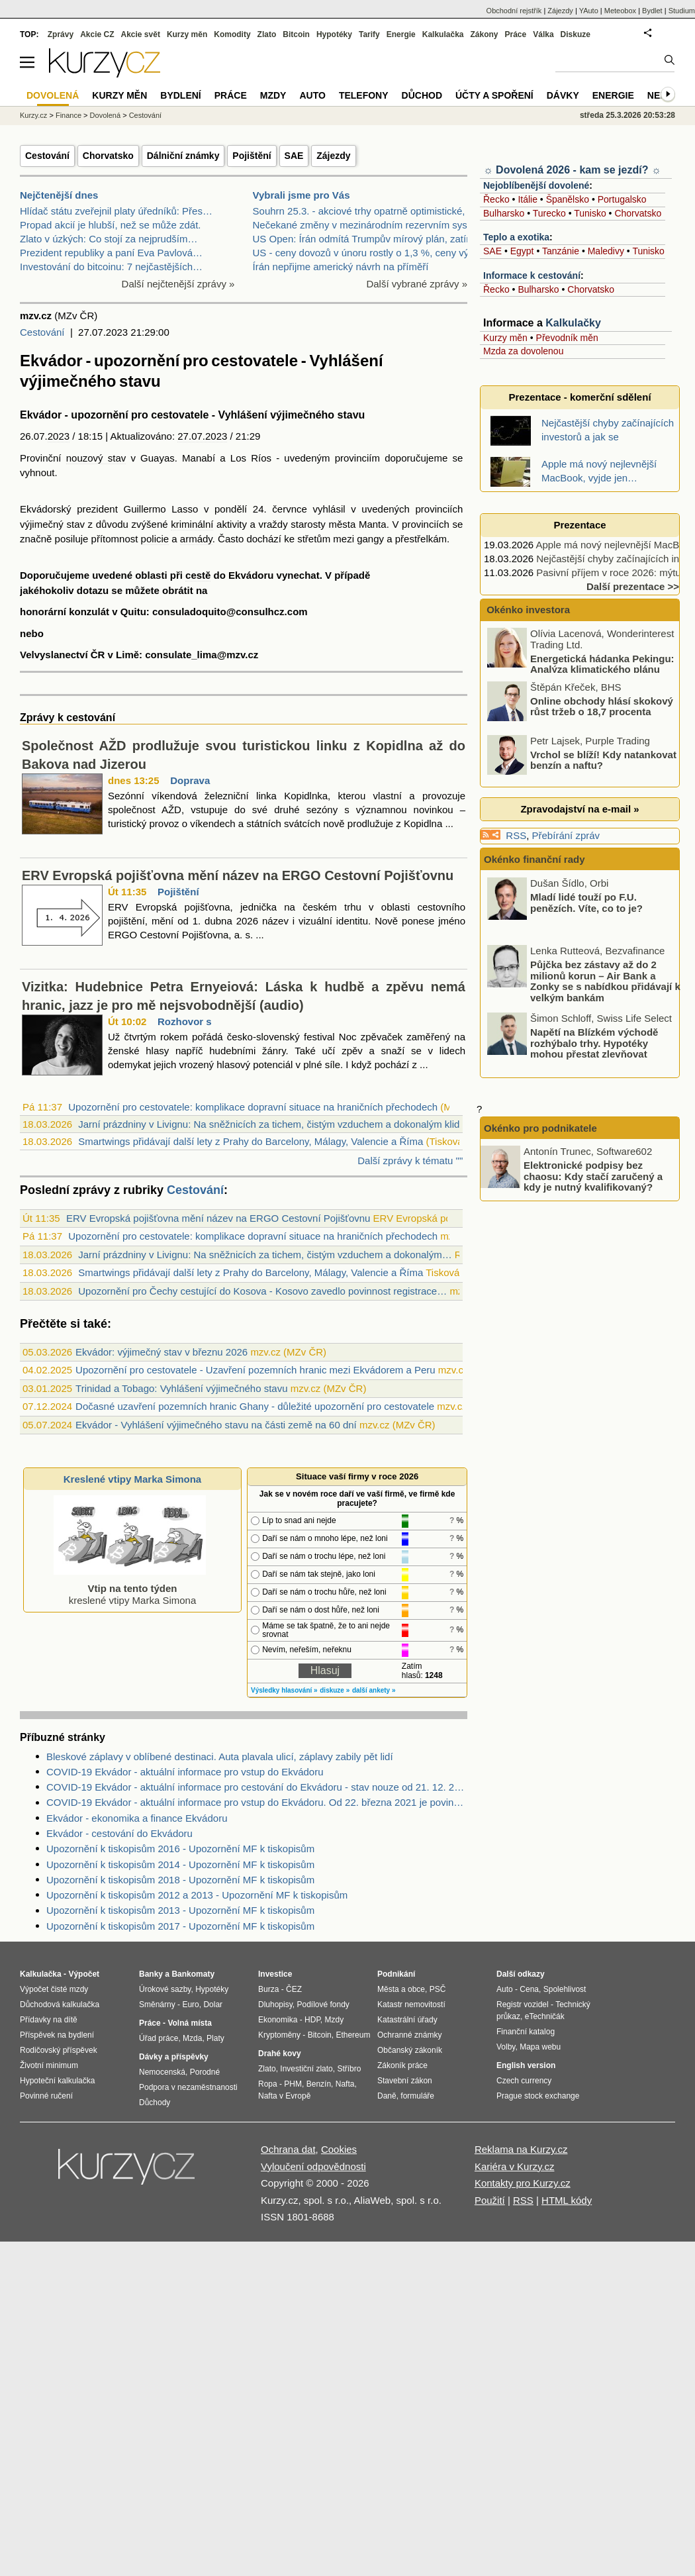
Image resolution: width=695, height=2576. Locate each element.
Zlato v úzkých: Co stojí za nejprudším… (108, 238)
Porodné (205, 2072)
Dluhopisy (275, 2004)
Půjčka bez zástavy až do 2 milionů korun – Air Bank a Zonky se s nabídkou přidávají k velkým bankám (605, 981)
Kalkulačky (573, 322)
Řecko (496, 199)
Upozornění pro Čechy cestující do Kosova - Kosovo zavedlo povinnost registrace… (262, 1291)
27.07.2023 (202, 436)
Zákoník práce (402, 2065)
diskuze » (334, 1690)
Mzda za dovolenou (523, 351)
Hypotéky (334, 34)
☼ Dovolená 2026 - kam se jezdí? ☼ (572, 169)
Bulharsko (503, 213)
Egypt (522, 251)
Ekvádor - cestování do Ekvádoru (119, 1833)
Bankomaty (192, 1974)
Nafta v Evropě (284, 2096)
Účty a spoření (494, 95)
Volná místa (189, 2023)
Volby (505, 2047)
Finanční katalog (525, 2031)
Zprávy (60, 34)
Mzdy (273, 95)
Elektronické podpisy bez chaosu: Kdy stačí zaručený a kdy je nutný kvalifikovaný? (593, 1176)
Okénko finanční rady (534, 859)
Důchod (422, 95)
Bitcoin (296, 34)
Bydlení (180, 95)
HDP (312, 2019)
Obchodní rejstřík (514, 11)
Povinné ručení (46, 2096)
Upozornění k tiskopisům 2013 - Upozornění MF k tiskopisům (180, 1910)
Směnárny (157, 2004)
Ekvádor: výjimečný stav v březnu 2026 (161, 1352)
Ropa (267, 2084)
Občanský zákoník (409, 2050)
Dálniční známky (183, 155)
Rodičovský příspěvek (58, 2050)
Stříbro (349, 2068)
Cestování (47, 155)
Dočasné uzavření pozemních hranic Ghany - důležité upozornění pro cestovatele (254, 1406)
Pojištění (251, 155)
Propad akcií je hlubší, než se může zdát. (110, 224)
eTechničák (545, 2016)
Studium (682, 11)
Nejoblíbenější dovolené (536, 185)
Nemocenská (162, 2072)
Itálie (527, 199)
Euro (190, 2004)
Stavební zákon (404, 2080)
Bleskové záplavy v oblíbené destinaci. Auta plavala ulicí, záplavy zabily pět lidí (219, 1756)
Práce (516, 34)
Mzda (192, 2038)
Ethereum (353, 2035)
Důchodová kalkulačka (59, 2004)
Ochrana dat (288, 2149)
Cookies (339, 2149)
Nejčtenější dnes (59, 195)
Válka (543, 34)
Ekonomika (277, 2019)
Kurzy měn (505, 337)
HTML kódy (566, 2200)
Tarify (369, 34)
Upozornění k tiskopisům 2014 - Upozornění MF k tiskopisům (180, 1864)
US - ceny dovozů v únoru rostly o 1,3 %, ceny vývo (366, 252)
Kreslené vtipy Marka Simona (132, 1479)
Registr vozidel (522, 2004)
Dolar (212, 2004)
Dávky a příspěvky (173, 2056)
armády (196, 538)
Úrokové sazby (165, 1989)
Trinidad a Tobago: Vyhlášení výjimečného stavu (181, 1388)
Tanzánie (560, 251)
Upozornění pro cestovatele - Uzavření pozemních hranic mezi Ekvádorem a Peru (255, 1369)
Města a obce (401, 1989)
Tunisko (590, 213)
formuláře (417, 2096)
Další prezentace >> (632, 586)
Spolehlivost (564, 1989)
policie (155, 538)
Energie (401, 34)
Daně (386, 2096)
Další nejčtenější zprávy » (178, 283)
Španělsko (567, 199)
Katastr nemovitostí (411, 2004)
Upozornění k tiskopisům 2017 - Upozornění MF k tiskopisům (180, 1926)
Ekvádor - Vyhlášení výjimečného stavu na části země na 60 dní (216, 1424)
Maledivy (606, 251)
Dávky (563, 95)
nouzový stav (96, 458)
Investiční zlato (306, 2068)
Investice (275, 1974)
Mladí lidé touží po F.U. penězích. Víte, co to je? (586, 902)
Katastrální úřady (407, 2019)
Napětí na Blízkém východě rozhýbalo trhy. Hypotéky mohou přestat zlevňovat (594, 1043)
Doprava (190, 780)
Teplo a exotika (516, 237)
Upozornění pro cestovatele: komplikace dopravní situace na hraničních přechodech (253, 1107)
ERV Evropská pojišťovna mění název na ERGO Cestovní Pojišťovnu (237, 875)
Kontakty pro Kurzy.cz (523, 2183)
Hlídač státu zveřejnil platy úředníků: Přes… (116, 211)
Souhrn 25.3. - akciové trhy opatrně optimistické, (359, 211)
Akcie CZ (97, 34)
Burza (268, 1989)
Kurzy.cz (33, 115)
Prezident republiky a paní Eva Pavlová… (111, 252)
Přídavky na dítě (48, 2019)
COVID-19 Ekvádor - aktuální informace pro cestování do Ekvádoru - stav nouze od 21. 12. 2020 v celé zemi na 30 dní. (256, 1787)
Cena (529, 1989)
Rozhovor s (185, 1021)
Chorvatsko (108, 155)
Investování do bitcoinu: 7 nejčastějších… (111, 266)
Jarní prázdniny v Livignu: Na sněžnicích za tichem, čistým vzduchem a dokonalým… (264, 1254)
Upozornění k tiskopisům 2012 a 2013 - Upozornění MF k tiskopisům (197, 1895)
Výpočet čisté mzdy (54, 1989)
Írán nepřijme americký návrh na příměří (341, 266)
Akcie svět (140, 34)
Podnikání (396, 1974)
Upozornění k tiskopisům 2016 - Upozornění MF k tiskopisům (180, 1848)
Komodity (232, 34)
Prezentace (579, 524)
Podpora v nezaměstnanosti (188, 2087)
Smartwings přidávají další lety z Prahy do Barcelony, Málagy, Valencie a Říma (250, 1141)
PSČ (438, 1989)
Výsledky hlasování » (284, 1690)
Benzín (318, 2084)
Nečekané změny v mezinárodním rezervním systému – (375, 224)
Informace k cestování (531, 275)
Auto (312, 95)
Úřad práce (158, 2038)
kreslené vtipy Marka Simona (130, 1588)
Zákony (484, 34)
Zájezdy (333, 155)
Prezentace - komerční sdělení (579, 397)
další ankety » (374, 1690)
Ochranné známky (409, 2035)
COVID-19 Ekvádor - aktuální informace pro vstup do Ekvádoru (185, 1771)
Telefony (364, 95)
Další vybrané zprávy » (416, 283)
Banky (151, 1974)
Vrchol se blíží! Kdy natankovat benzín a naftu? (603, 759)
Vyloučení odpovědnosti (313, 2166)
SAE (294, 155)
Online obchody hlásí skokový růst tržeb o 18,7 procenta (601, 706)
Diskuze (575, 34)
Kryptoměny (279, 2035)
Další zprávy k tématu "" (410, 1160)
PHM (293, 2084)
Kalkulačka (443, 34)
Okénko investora (527, 609)
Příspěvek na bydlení (57, 2035)
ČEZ (294, 1989)
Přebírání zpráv (566, 835)
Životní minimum (49, 2065)
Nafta (345, 2084)
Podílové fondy (323, 2004)
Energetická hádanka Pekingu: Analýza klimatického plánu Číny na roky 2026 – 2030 (581, 668)
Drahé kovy (279, 2053)
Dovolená (105, 115)
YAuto (588, 11)
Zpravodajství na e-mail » (579, 809)
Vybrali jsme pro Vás (301, 195)
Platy (215, 2038)
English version (525, 2065)
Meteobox (620, 11)
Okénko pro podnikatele (540, 1128)
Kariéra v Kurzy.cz (515, 2166)
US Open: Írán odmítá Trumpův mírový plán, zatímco (369, 238)
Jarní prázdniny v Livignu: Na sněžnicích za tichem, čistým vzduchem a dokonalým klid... (273, 1124)
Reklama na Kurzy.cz (521, 2149)
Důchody (154, 2102)
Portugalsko (622, 199)
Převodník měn (567, 337)
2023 (59, 436)
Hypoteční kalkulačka (57, 2080)
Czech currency (523, 2080)
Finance (68, 115)
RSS (516, 835)
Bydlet (652, 11)
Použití (490, 2200)
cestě (197, 575)
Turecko (549, 213)
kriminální (192, 524)
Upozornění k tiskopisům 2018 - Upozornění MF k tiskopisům (180, 1879)
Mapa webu (540, 2047)
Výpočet (83, 1974)
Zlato (267, 34)
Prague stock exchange (537, 2096)
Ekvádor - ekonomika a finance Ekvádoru (136, 1818)
